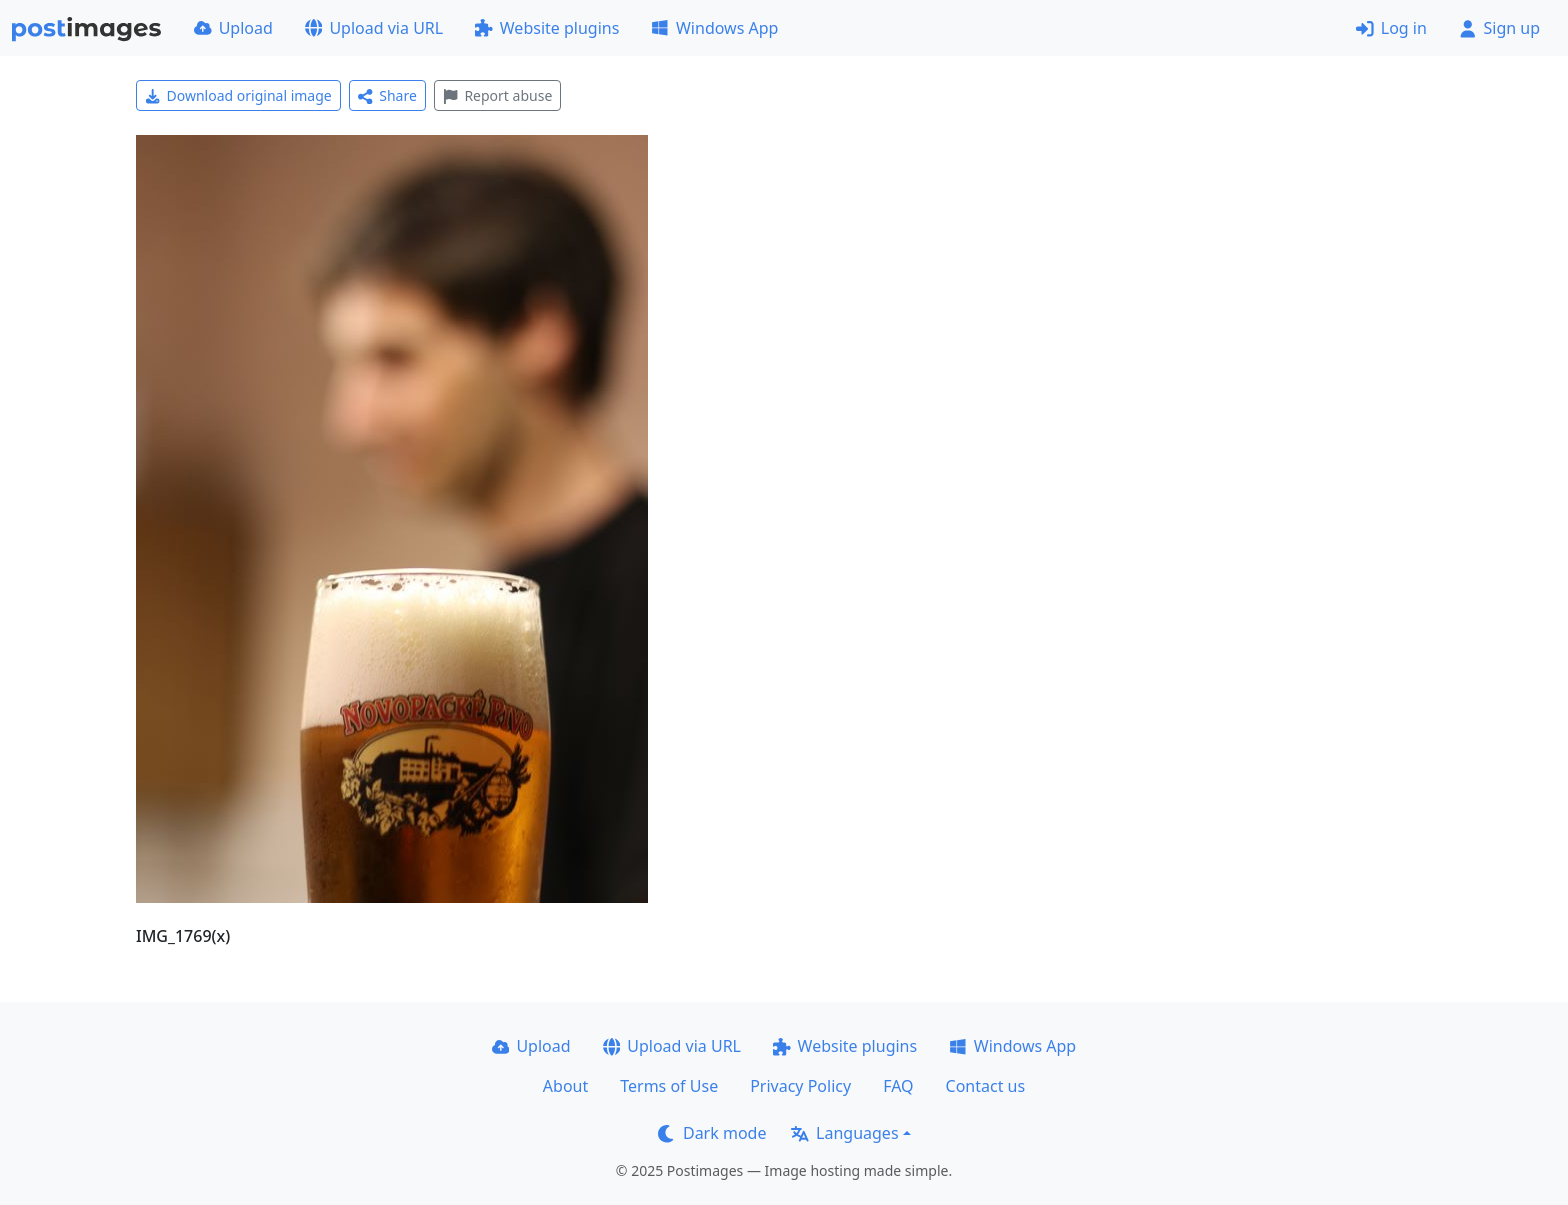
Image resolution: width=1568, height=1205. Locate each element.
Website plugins (547, 28)
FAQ (898, 1086)
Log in (1391, 28)
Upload (233, 28)
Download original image (238, 95)
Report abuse (497, 95)
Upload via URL (374, 28)
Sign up (1499, 28)
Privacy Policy (800, 1086)
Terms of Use (669, 1086)
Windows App (714, 28)
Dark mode (712, 1133)
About (565, 1086)
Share (387, 95)
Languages (844, 1133)
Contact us (986, 1086)
